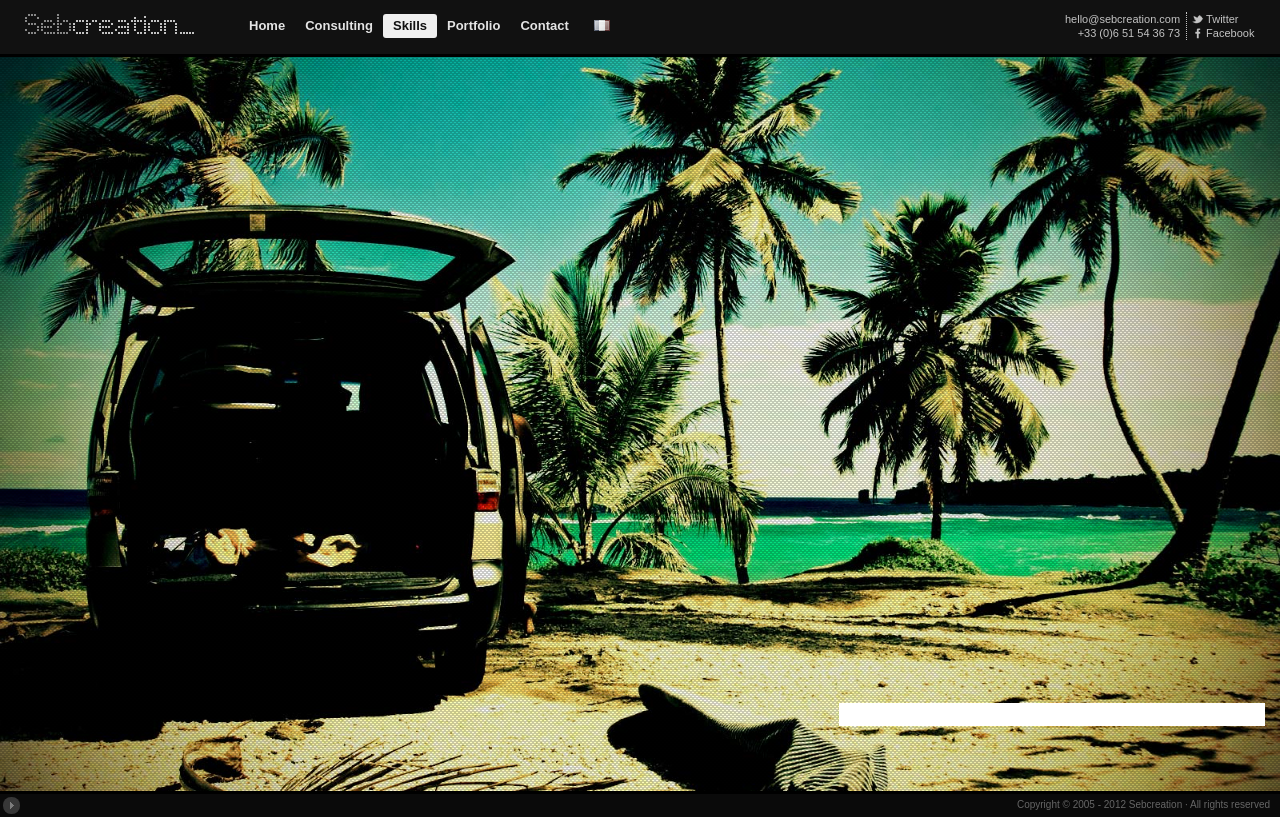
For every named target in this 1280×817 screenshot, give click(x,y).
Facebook (1230, 33)
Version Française (602, 25)
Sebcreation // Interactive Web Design (114, 27)
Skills (410, 25)
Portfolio (473, 25)
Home (267, 25)
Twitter (1222, 19)
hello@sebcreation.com (1122, 19)
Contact (544, 25)
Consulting (339, 25)
